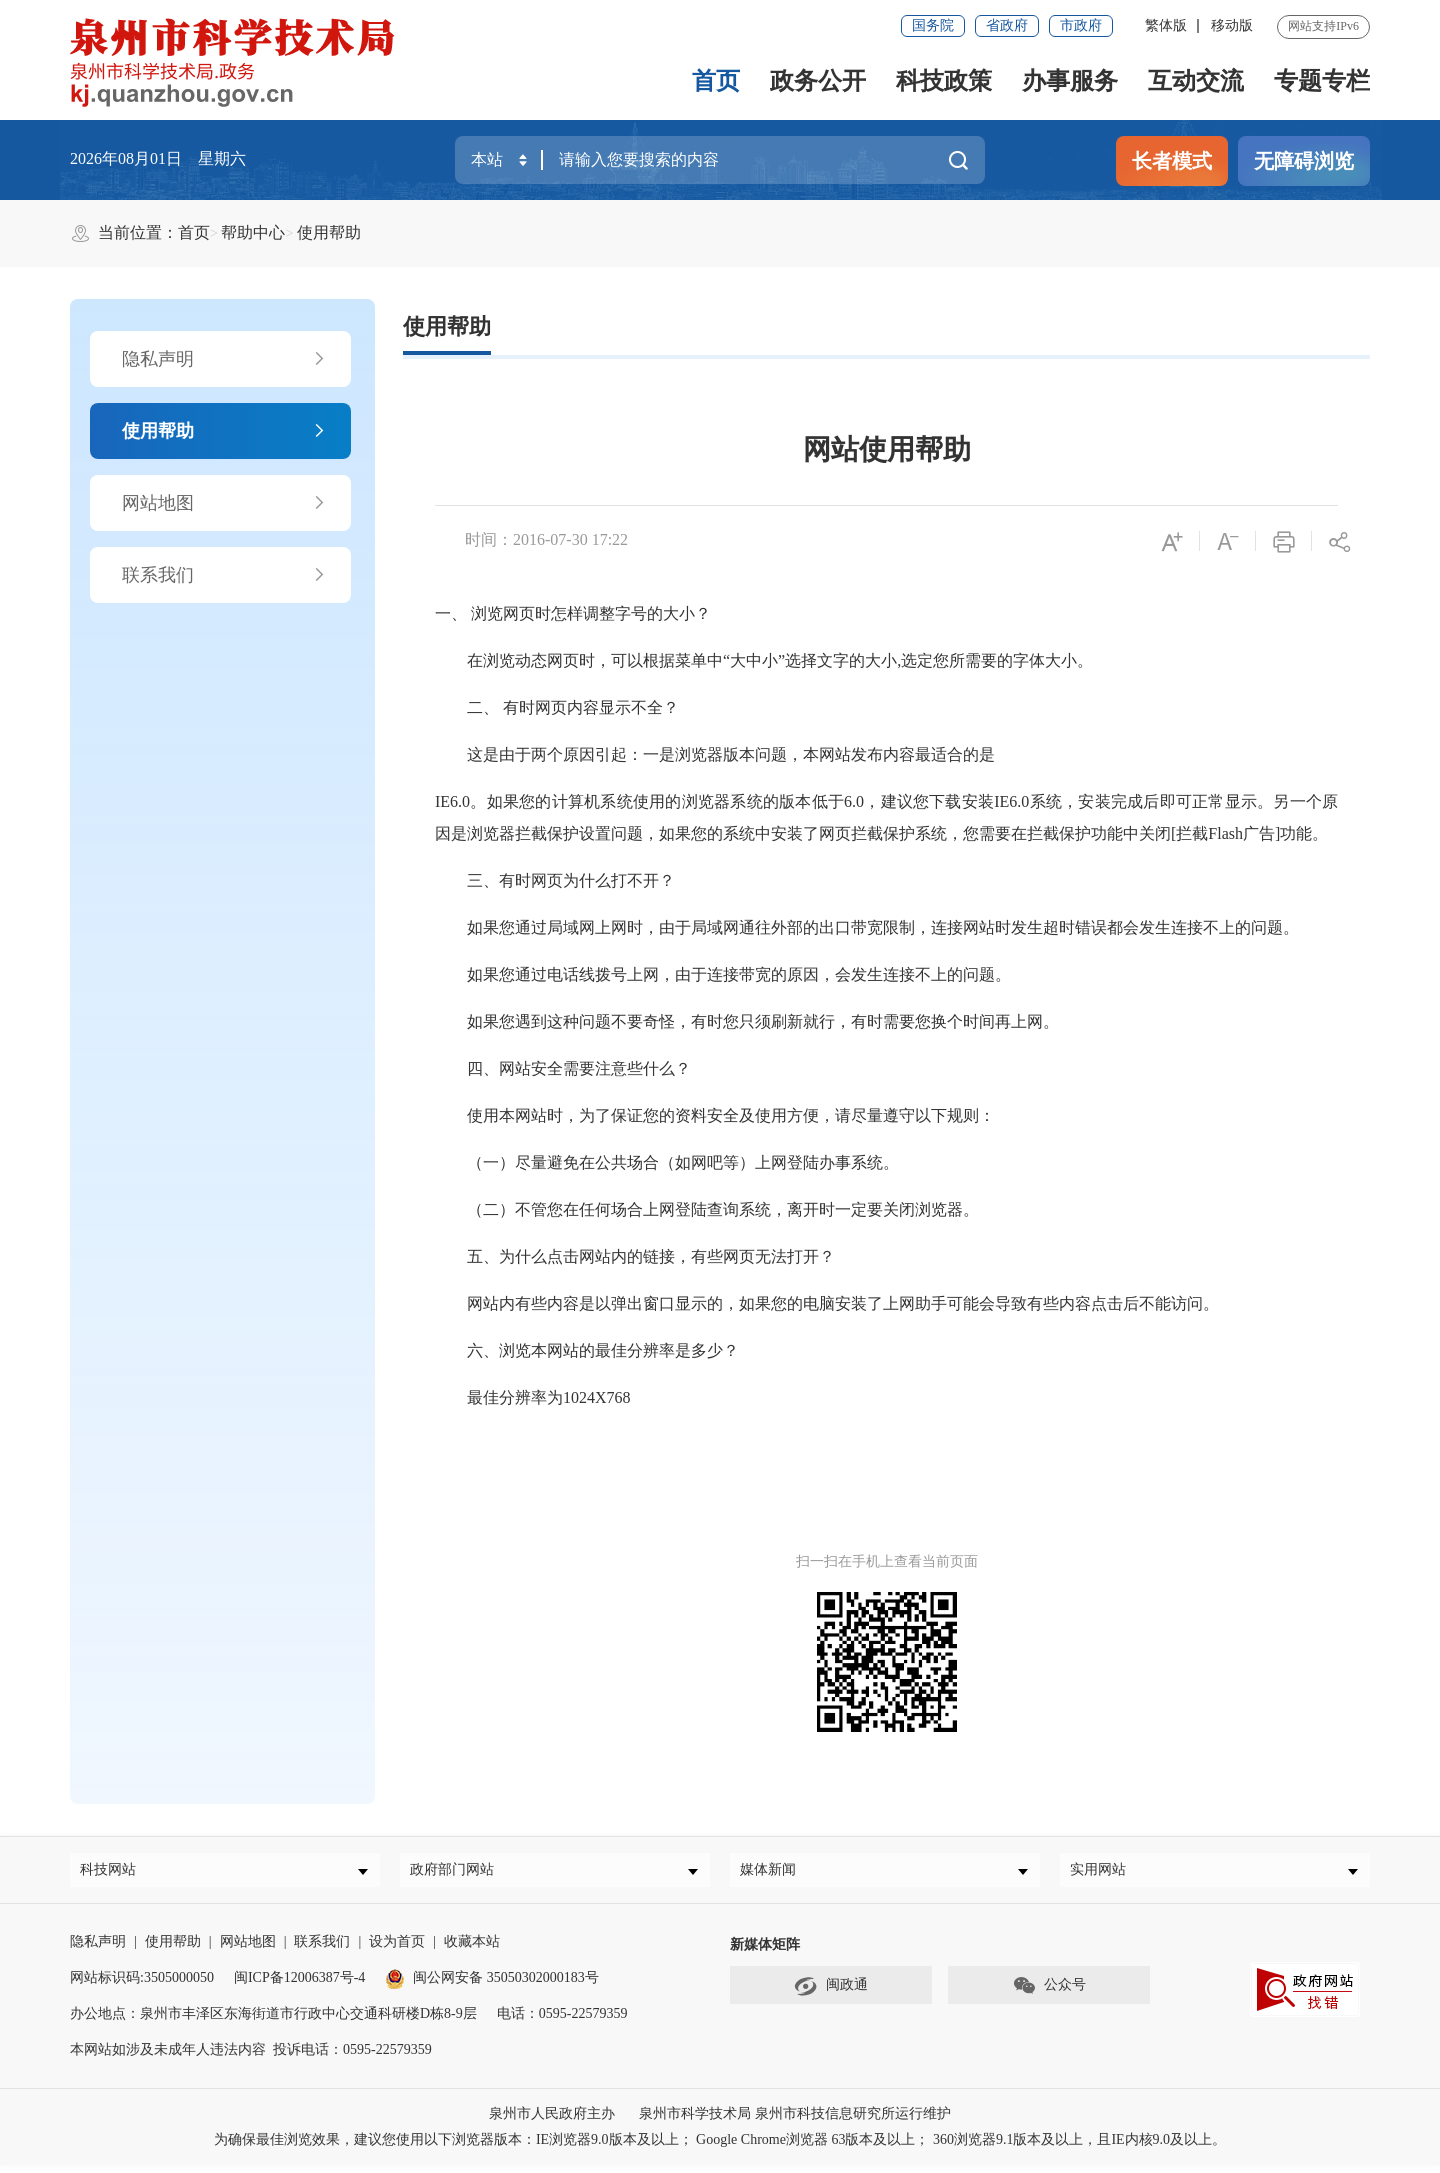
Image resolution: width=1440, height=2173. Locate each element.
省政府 (1007, 25)
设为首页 (397, 1949)
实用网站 (1105, 1873)
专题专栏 (1322, 81)
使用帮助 (329, 232)
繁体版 (1166, 25)
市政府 (1081, 25)
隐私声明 (224, 359)
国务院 (933, 25)
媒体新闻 (775, 1873)
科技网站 (115, 1873)
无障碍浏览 (1304, 161)
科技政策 (944, 81)
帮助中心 (253, 232)
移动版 (1232, 25)
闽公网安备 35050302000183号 (492, 1985)
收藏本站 (472, 1949)
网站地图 (224, 503)
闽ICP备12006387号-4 (299, 1985)
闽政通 (831, 1994)
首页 (716, 81)
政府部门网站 (459, 1873)
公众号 (1049, 1994)
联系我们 (224, 575)
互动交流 (1196, 81)
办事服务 (1070, 81)
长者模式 (1172, 161)
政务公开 (818, 81)
